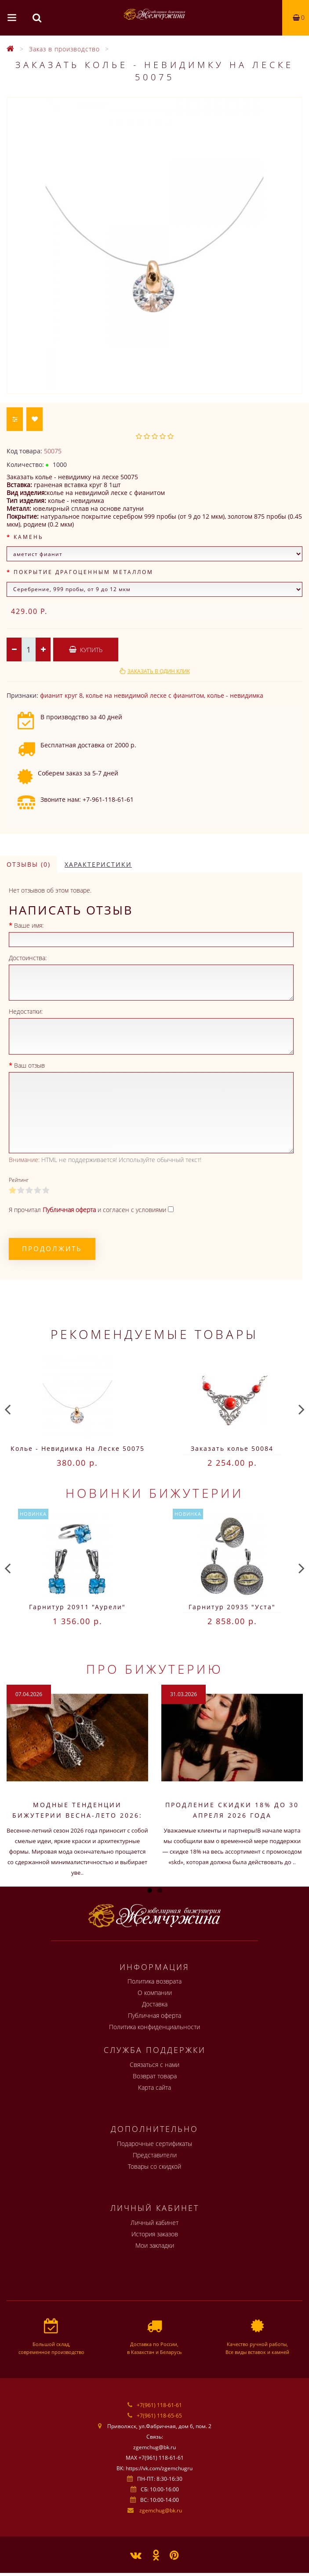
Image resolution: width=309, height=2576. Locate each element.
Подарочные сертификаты (154, 2143)
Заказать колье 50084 (232, 1448)
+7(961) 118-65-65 (159, 2415)
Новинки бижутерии (154, 1493)
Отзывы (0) (29, 864)
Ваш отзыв (29, 1065)
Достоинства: (28, 958)
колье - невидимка (235, 695)
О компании (155, 1992)
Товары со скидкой (154, 2166)
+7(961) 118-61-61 (159, 2405)
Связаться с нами (154, 2064)
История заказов (154, 2234)
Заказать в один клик (158, 671)
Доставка (154, 2004)
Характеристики (98, 864)
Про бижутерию (154, 1669)
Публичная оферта (154, 2015)
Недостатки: (26, 1011)
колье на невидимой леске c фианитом (145, 695)
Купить (85, 650)
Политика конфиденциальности (154, 2027)
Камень (29, 537)
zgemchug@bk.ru (160, 2510)
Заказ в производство (64, 49)
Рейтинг (19, 1180)
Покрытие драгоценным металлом (83, 572)
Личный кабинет (154, 2222)
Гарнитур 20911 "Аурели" (77, 1607)
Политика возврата (154, 1981)
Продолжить (52, 1248)
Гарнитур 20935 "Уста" (232, 1607)
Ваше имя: (29, 925)
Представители (155, 2155)
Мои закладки (154, 2245)
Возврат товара (155, 2076)
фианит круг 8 (61, 695)
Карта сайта (154, 2087)
